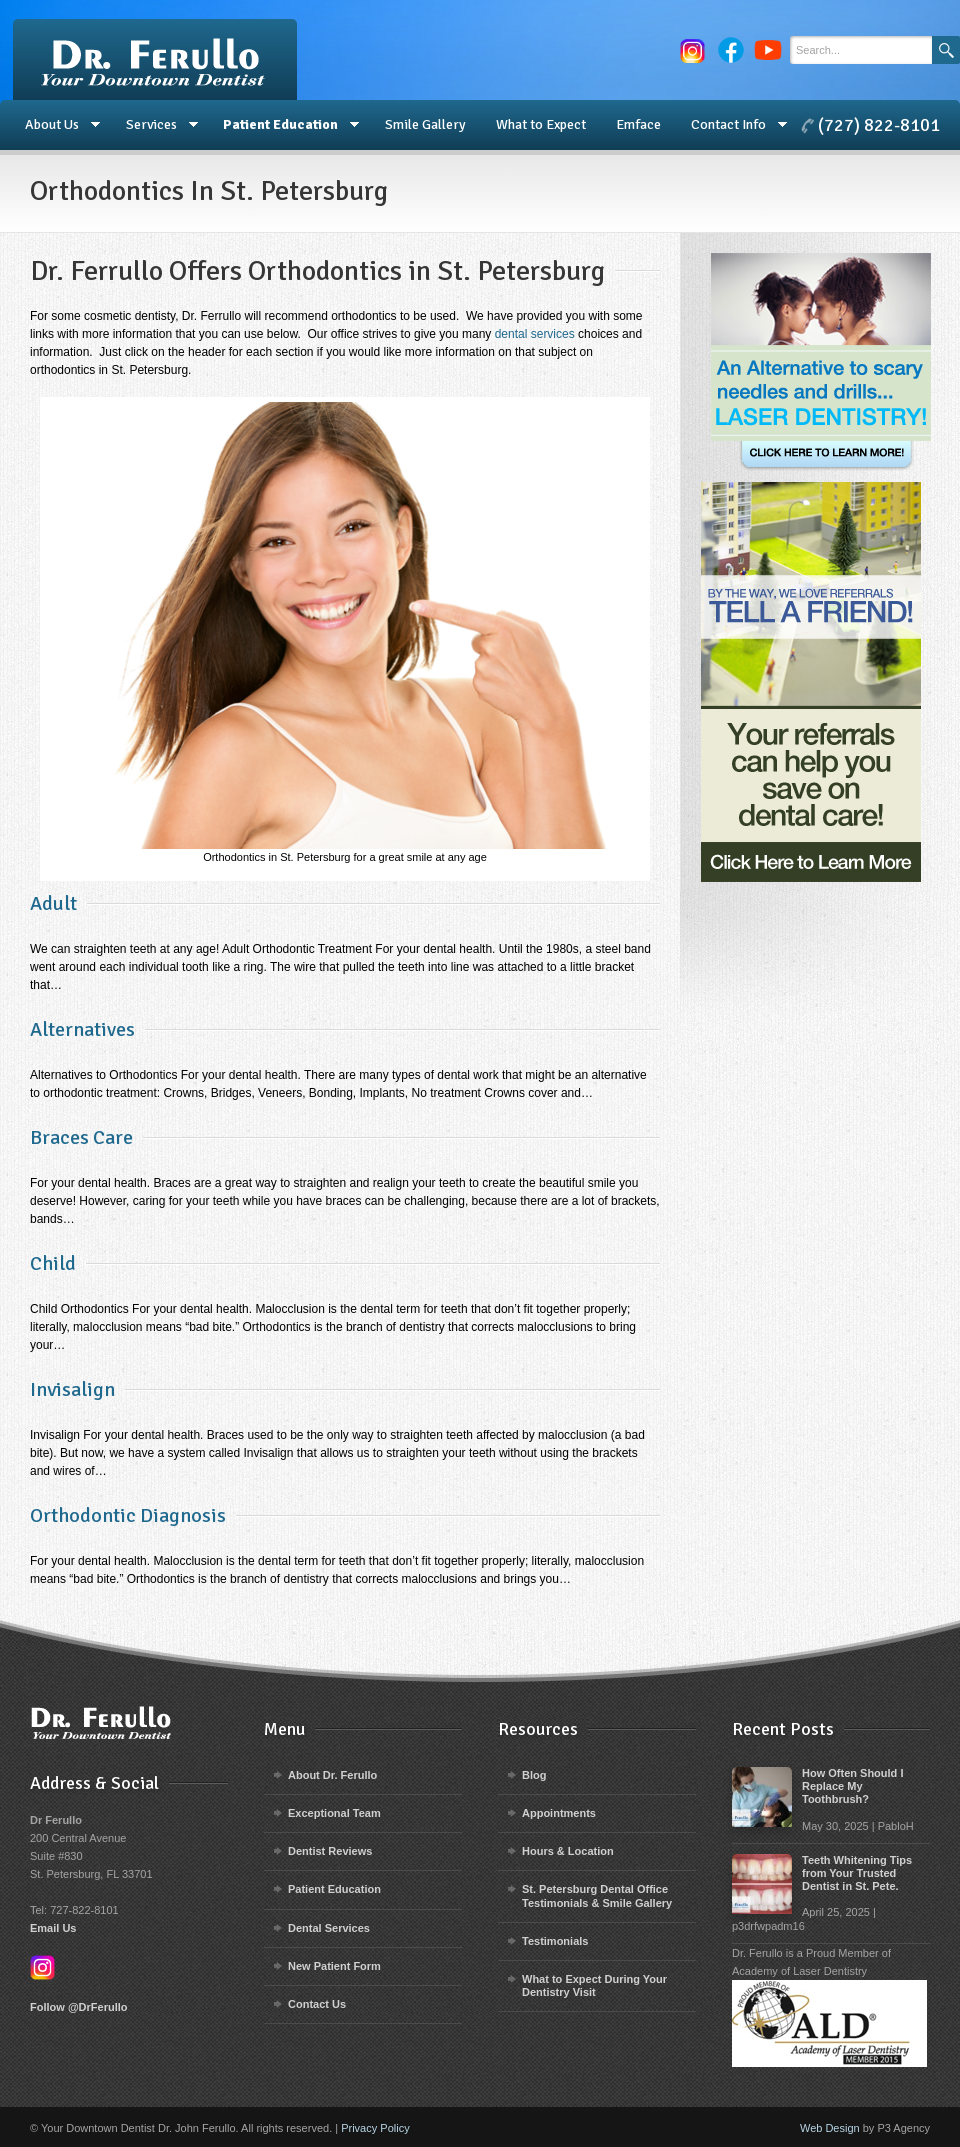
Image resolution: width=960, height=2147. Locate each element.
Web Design (830, 2128)
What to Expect (541, 124)
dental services (535, 334)
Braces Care (81, 1137)
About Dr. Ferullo (332, 1775)
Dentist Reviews (330, 1851)
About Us (55, 125)
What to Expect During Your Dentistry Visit (594, 1985)
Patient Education (283, 125)
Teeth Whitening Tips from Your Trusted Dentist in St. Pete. (857, 1873)
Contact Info (731, 125)
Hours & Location (568, 1851)
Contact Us (317, 2004)
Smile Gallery (425, 124)
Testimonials (555, 1941)
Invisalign (72, 1389)
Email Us (53, 1928)
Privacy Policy (375, 2128)
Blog (534, 1775)
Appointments (559, 1813)
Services (154, 125)
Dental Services (329, 1928)
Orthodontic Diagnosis (128, 1515)
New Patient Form (334, 1966)
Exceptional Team (334, 1813)
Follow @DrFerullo (79, 2007)
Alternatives (82, 1029)
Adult (53, 903)
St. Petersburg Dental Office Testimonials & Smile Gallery (597, 1895)
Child (53, 1263)
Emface (638, 124)
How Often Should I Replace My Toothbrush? (852, 1786)
